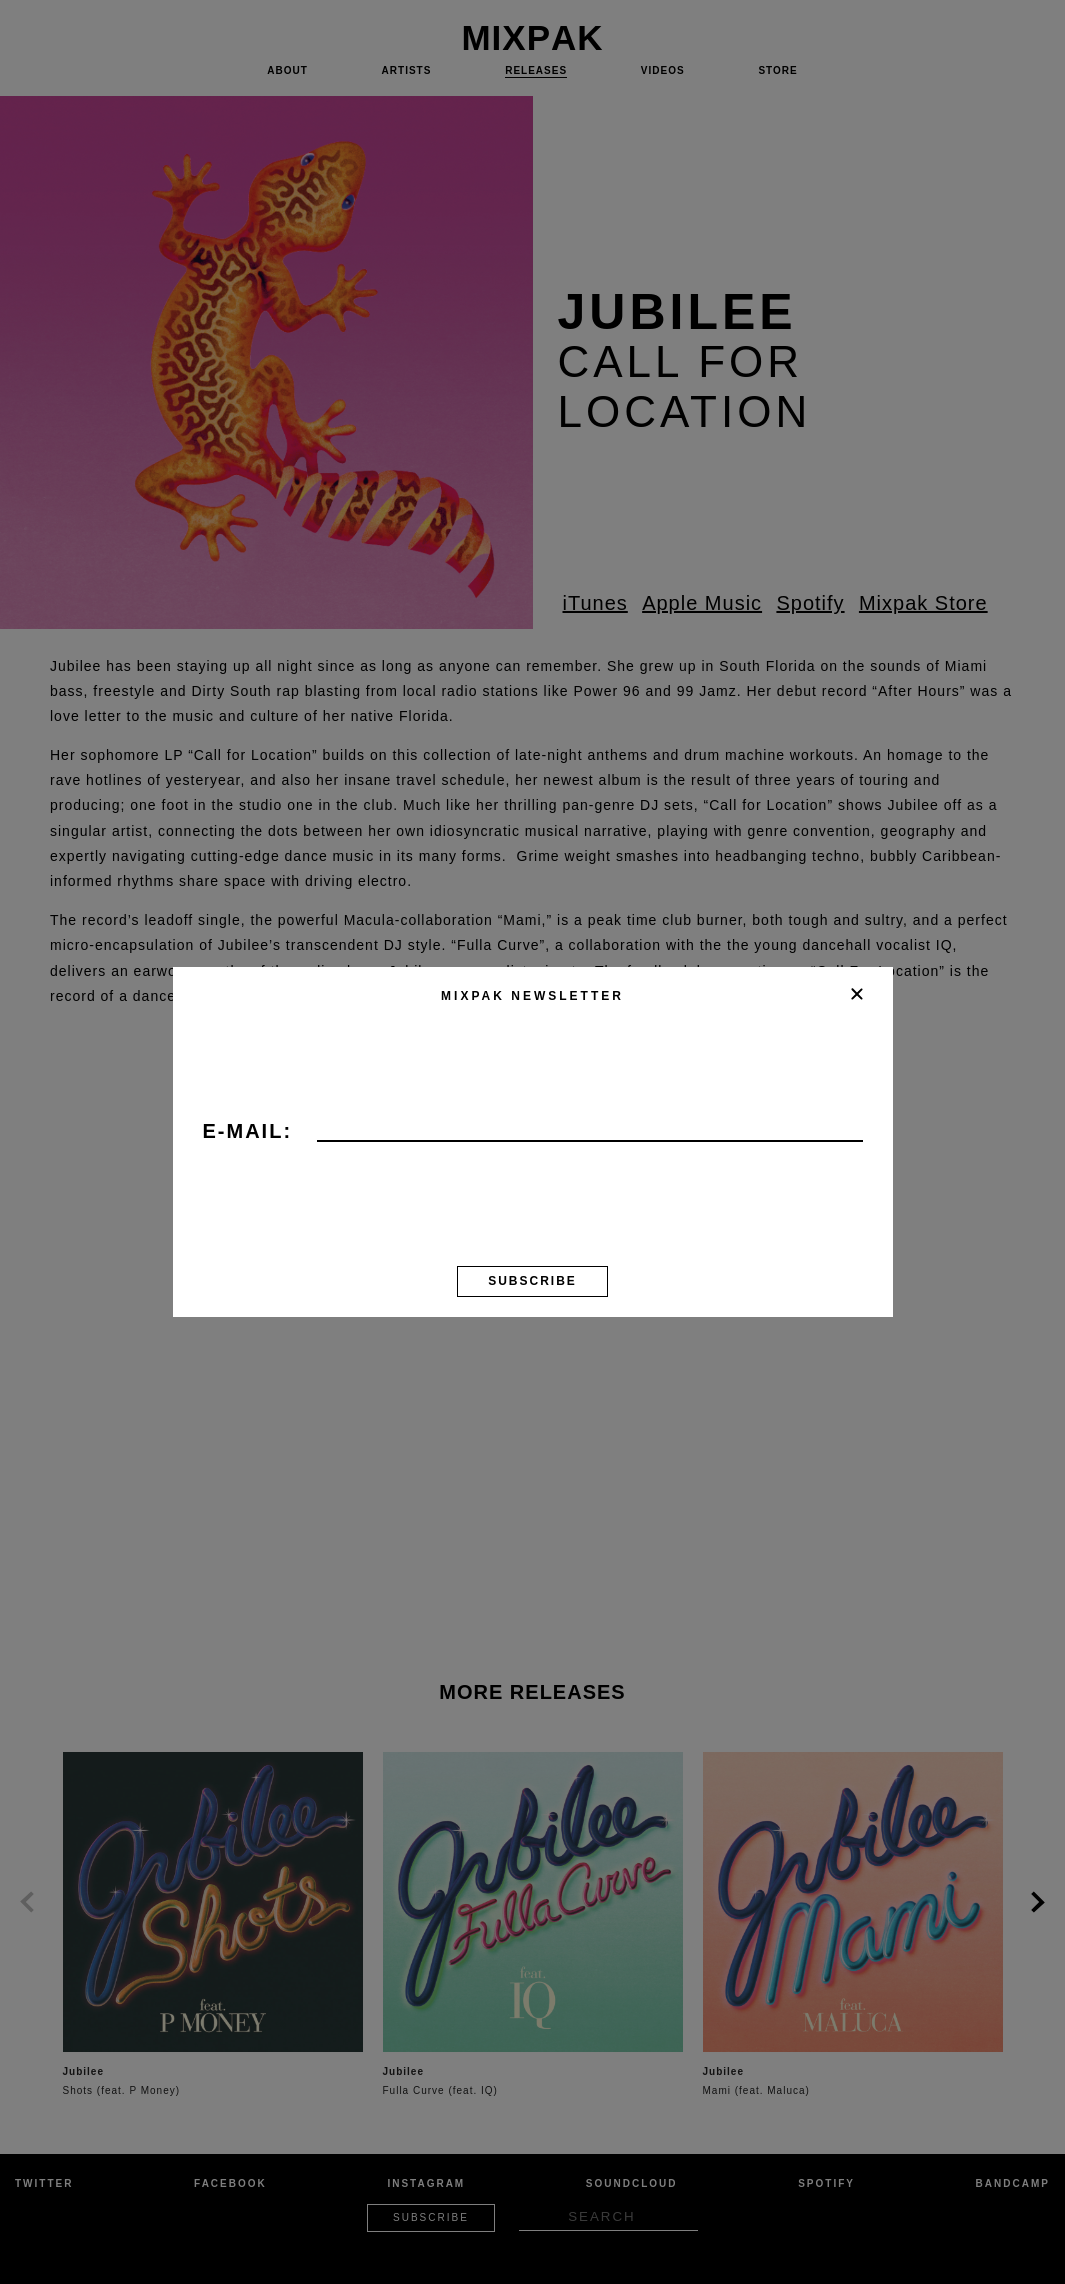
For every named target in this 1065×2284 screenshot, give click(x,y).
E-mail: (248, 1132)
